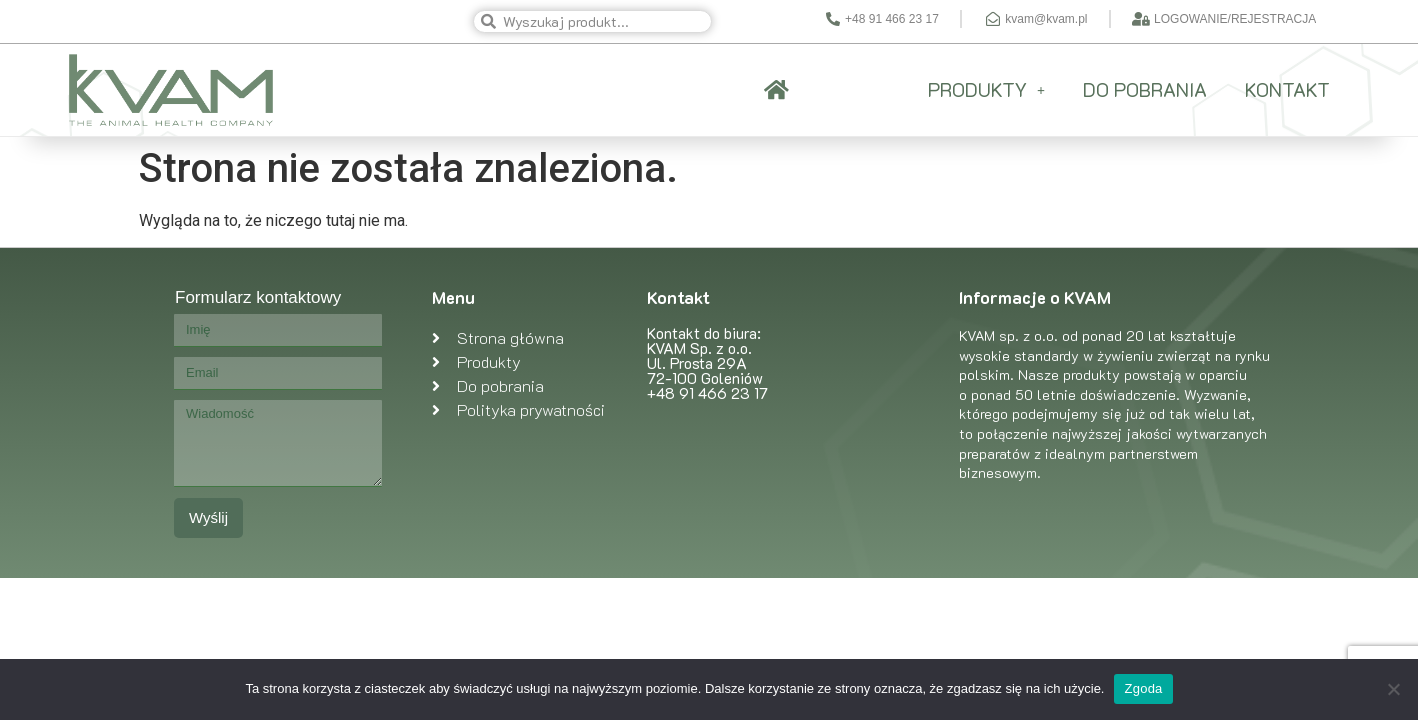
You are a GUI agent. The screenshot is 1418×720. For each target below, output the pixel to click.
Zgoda (1143, 688)
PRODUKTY (986, 89)
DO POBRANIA (1145, 89)
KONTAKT (1287, 89)
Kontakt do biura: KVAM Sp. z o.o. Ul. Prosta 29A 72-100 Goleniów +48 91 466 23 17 (707, 363)
